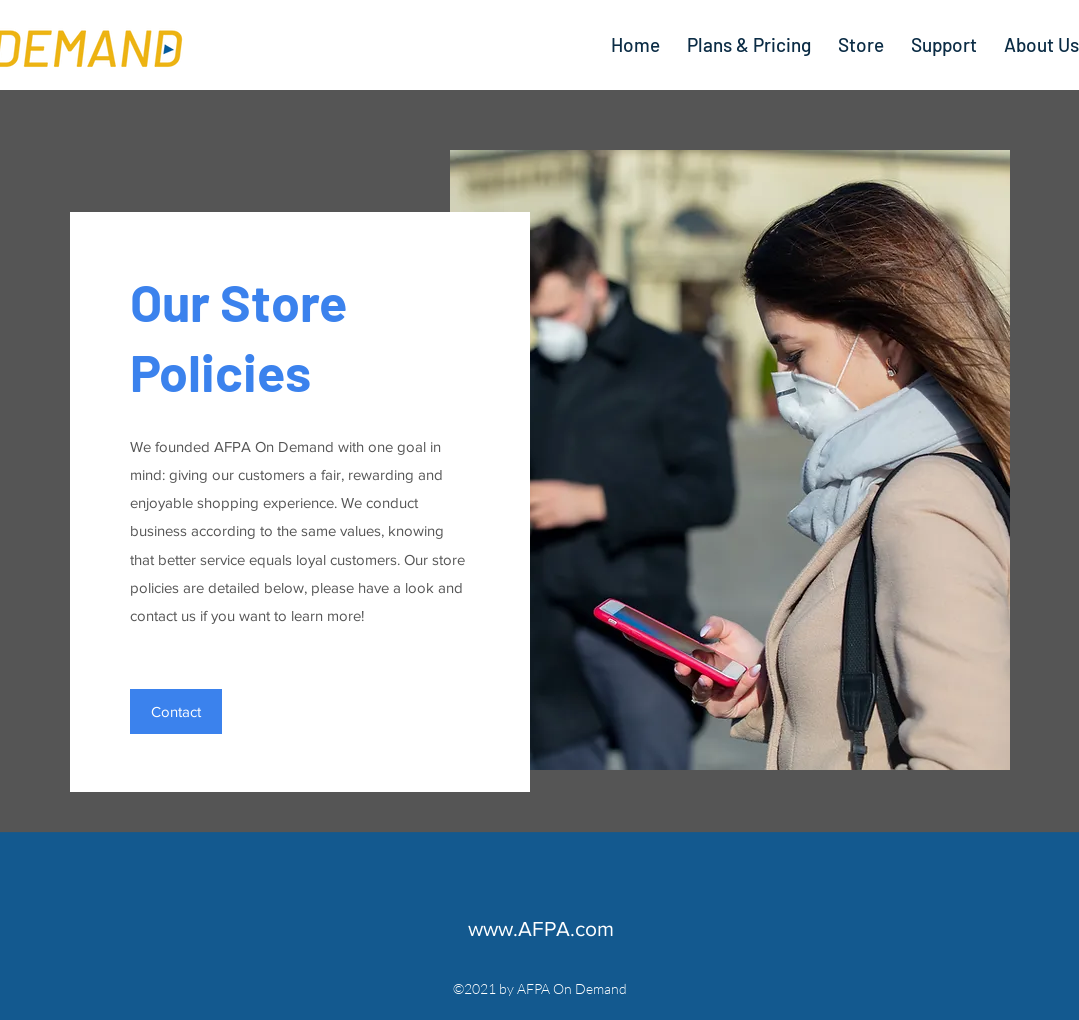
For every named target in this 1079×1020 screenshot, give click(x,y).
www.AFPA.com (541, 928)
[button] (176, 711)
